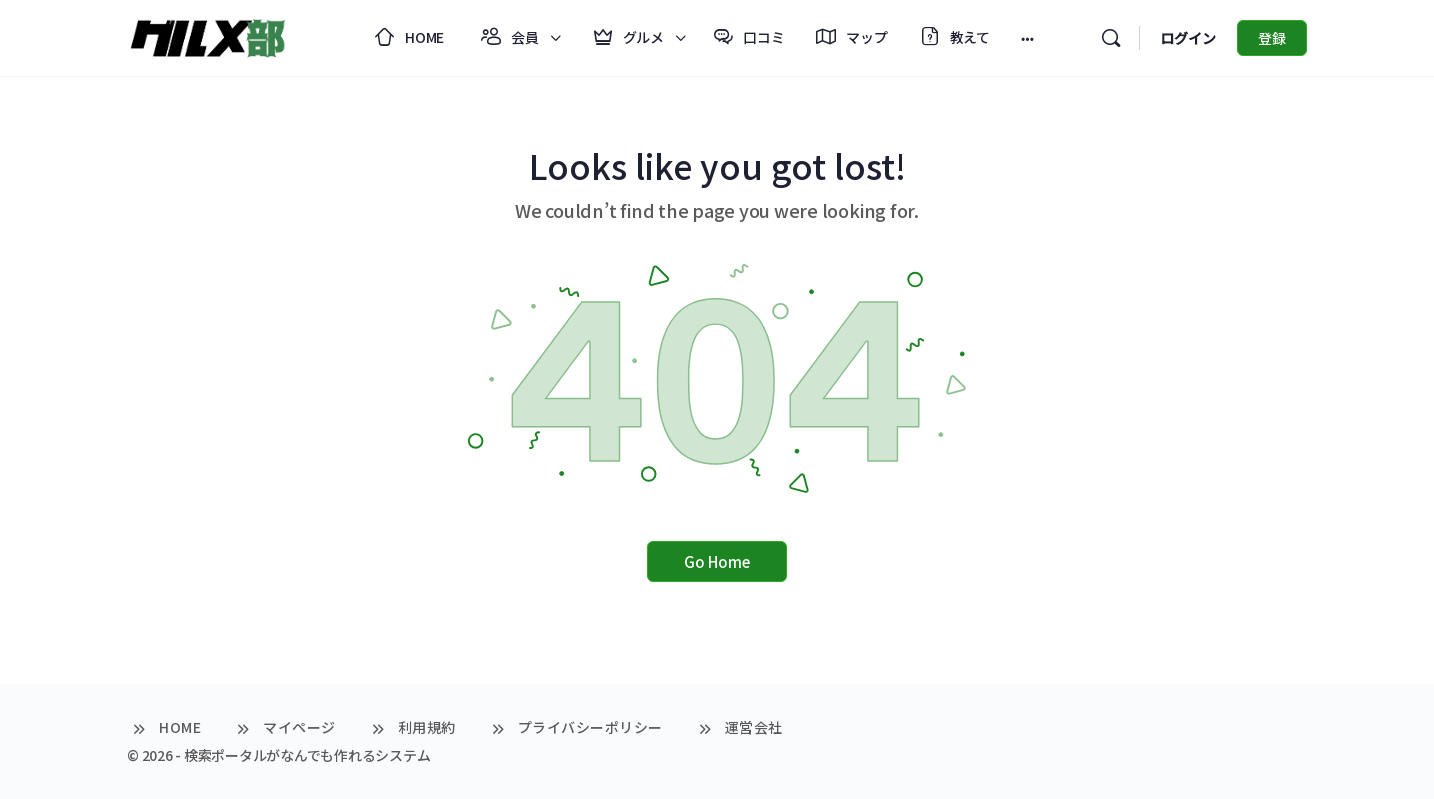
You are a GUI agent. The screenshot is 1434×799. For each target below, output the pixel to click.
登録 (1272, 38)
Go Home (717, 561)
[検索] (1111, 38)
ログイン (1188, 38)
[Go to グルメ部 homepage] (207, 34)
